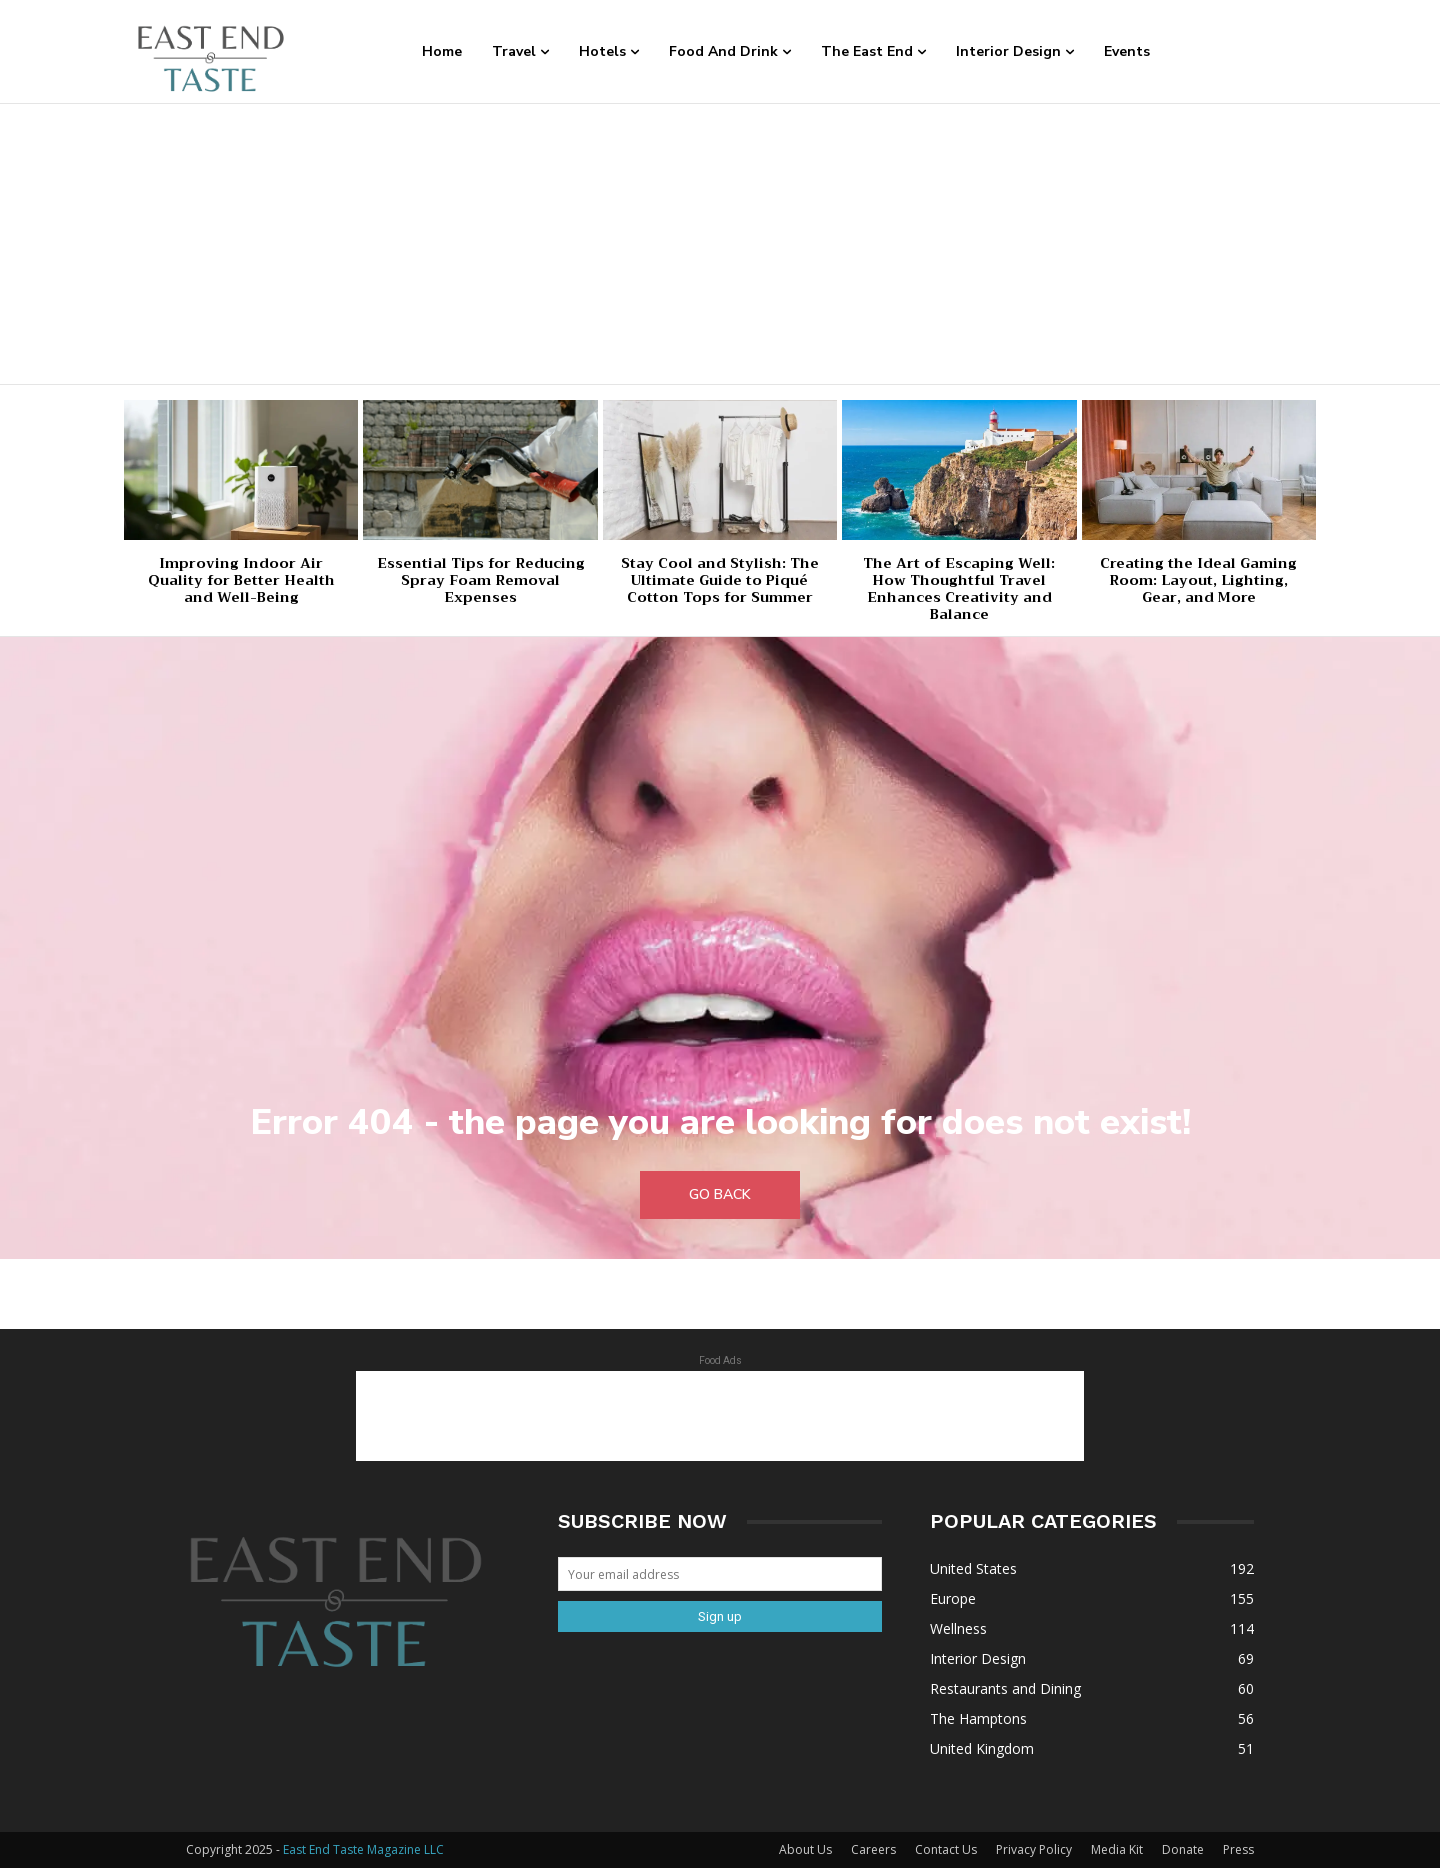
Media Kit (1117, 1849)
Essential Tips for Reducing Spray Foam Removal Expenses (481, 580)
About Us (805, 1849)
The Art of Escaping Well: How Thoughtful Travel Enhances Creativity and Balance (959, 588)
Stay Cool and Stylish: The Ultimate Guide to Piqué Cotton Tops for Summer (720, 580)
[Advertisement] (720, 244)
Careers (873, 1849)
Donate (1183, 1849)
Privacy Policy (1034, 1849)
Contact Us (946, 1849)
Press (1238, 1849)
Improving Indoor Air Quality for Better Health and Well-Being (241, 580)
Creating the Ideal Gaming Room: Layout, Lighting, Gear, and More (1198, 580)
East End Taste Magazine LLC (363, 1849)
